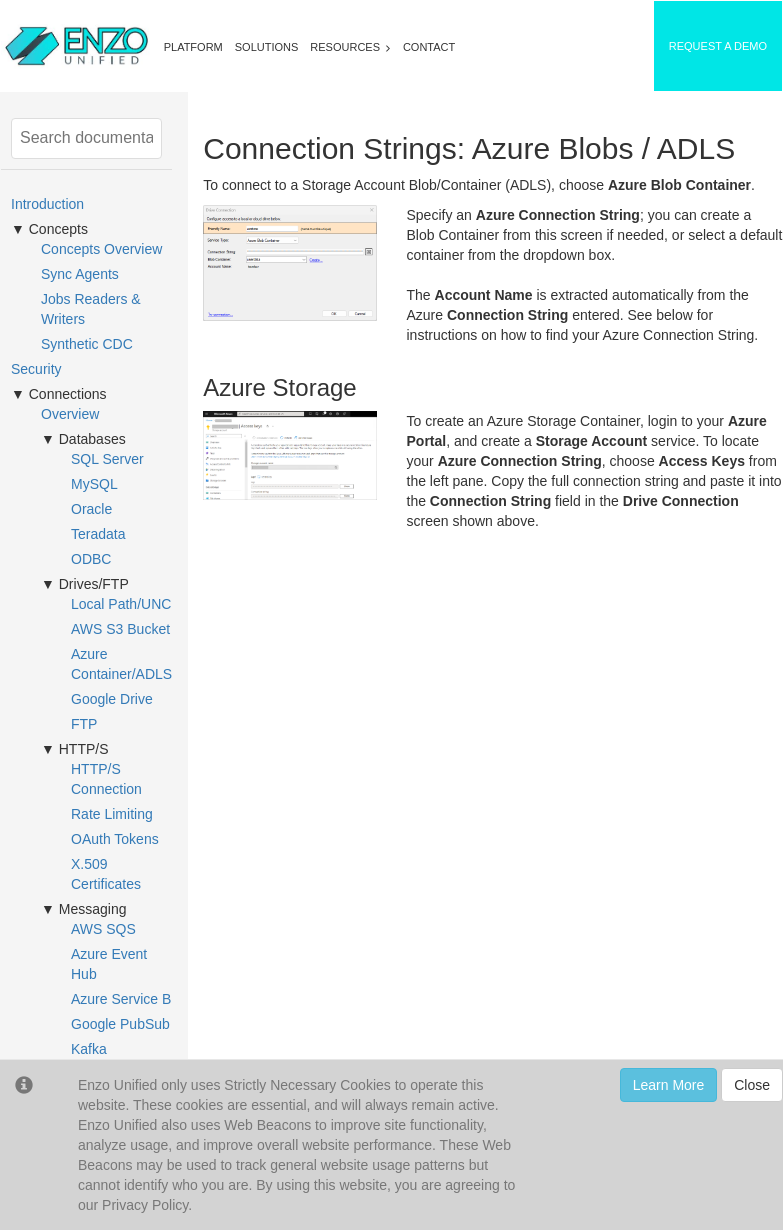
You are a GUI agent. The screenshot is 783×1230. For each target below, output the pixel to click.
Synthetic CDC (87, 344)
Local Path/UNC (121, 604)
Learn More (669, 1085)
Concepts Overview (101, 249)
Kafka (89, 1049)
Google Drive (112, 699)
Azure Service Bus (128, 999)
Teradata (98, 534)
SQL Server (107, 459)
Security (36, 369)
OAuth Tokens (115, 839)
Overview (70, 414)
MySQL (94, 484)
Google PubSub (120, 1024)
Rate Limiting (112, 814)
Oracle (91, 509)
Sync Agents (80, 274)
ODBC (91, 559)
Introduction (47, 204)
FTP (84, 724)
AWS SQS (103, 929)
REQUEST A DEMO (718, 46)
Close (752, 1085)
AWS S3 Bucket (120, 629)
